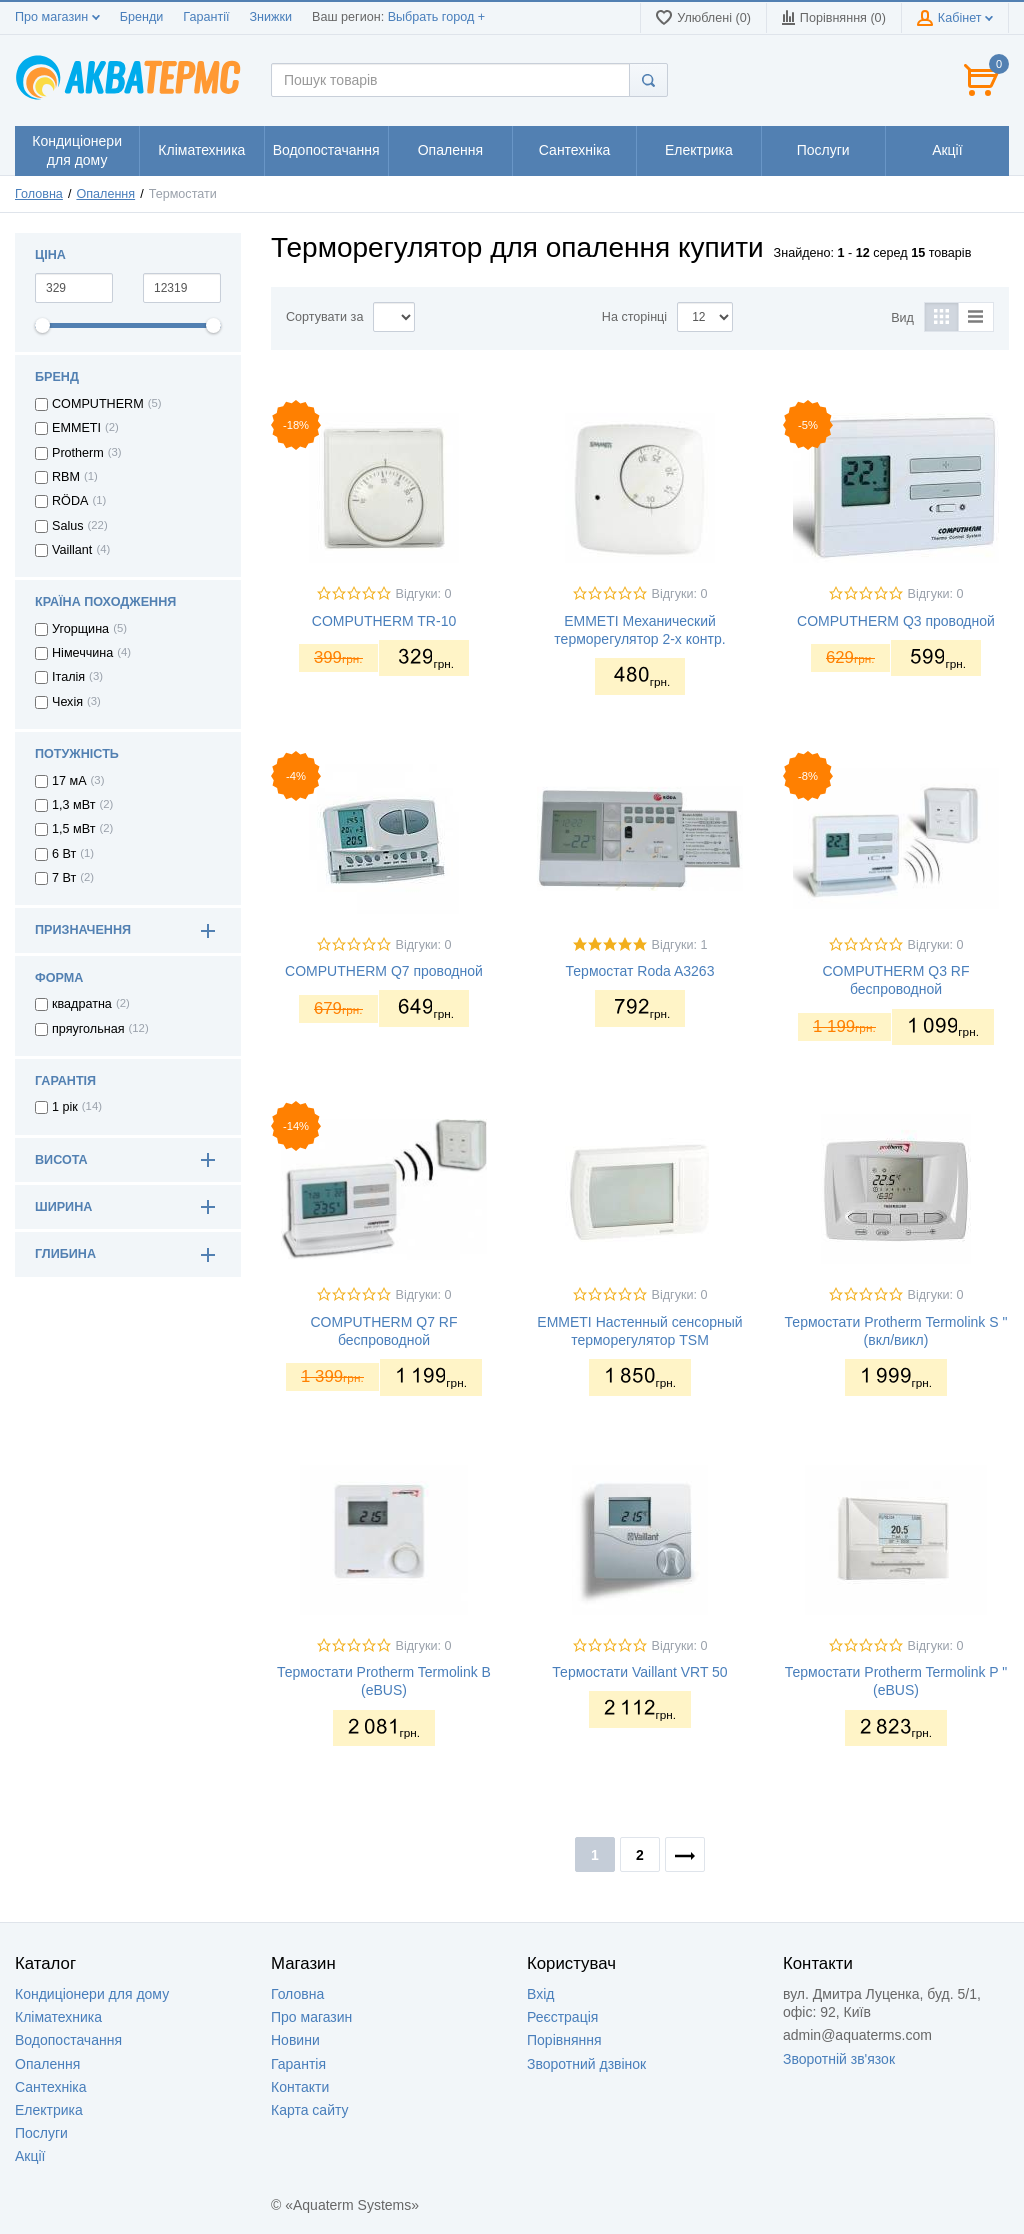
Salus (68, 526)
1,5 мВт (73, 829)
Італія (68, 677)
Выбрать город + (436, 17)
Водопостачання (68, 2040)
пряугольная (88, 1029)
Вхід (540, 1994)
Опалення (105, 194)
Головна (39, 194)
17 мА (69, 781)
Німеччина (82, 653)
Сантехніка (51, 2087)
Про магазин (57, 17)
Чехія (67, 702)
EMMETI (76, 428)
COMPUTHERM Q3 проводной (896, 621)
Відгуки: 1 (680, 945)
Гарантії (206, 17)
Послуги (41, 2133)
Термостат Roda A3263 (640, 971)
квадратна (82, 1004)
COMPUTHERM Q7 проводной (384, 971)
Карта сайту (310, 2110)
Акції (30, 2156)
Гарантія (298, 2064)
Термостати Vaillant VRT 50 (639, 1672)
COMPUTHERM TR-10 (384, 621)
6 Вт (64, 854)
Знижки (270, 17)
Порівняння (564, 2040)
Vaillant (72, 550)
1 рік (65, 1107)
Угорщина (80, 629)
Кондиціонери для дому (92, 1994)
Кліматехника (58, 2017)
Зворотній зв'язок (839, 2059)
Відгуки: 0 (424, 594)
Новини (295, 2040)
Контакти (300, 2087)
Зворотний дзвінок (586, 2064)
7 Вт (64, 878)
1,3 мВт (73, 805)
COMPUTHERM (98, 404)
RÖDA (70, 501)
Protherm (78, 453)
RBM (66, 477)
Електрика (49, 2110)
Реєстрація (562, 2017)
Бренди (142, 17)
